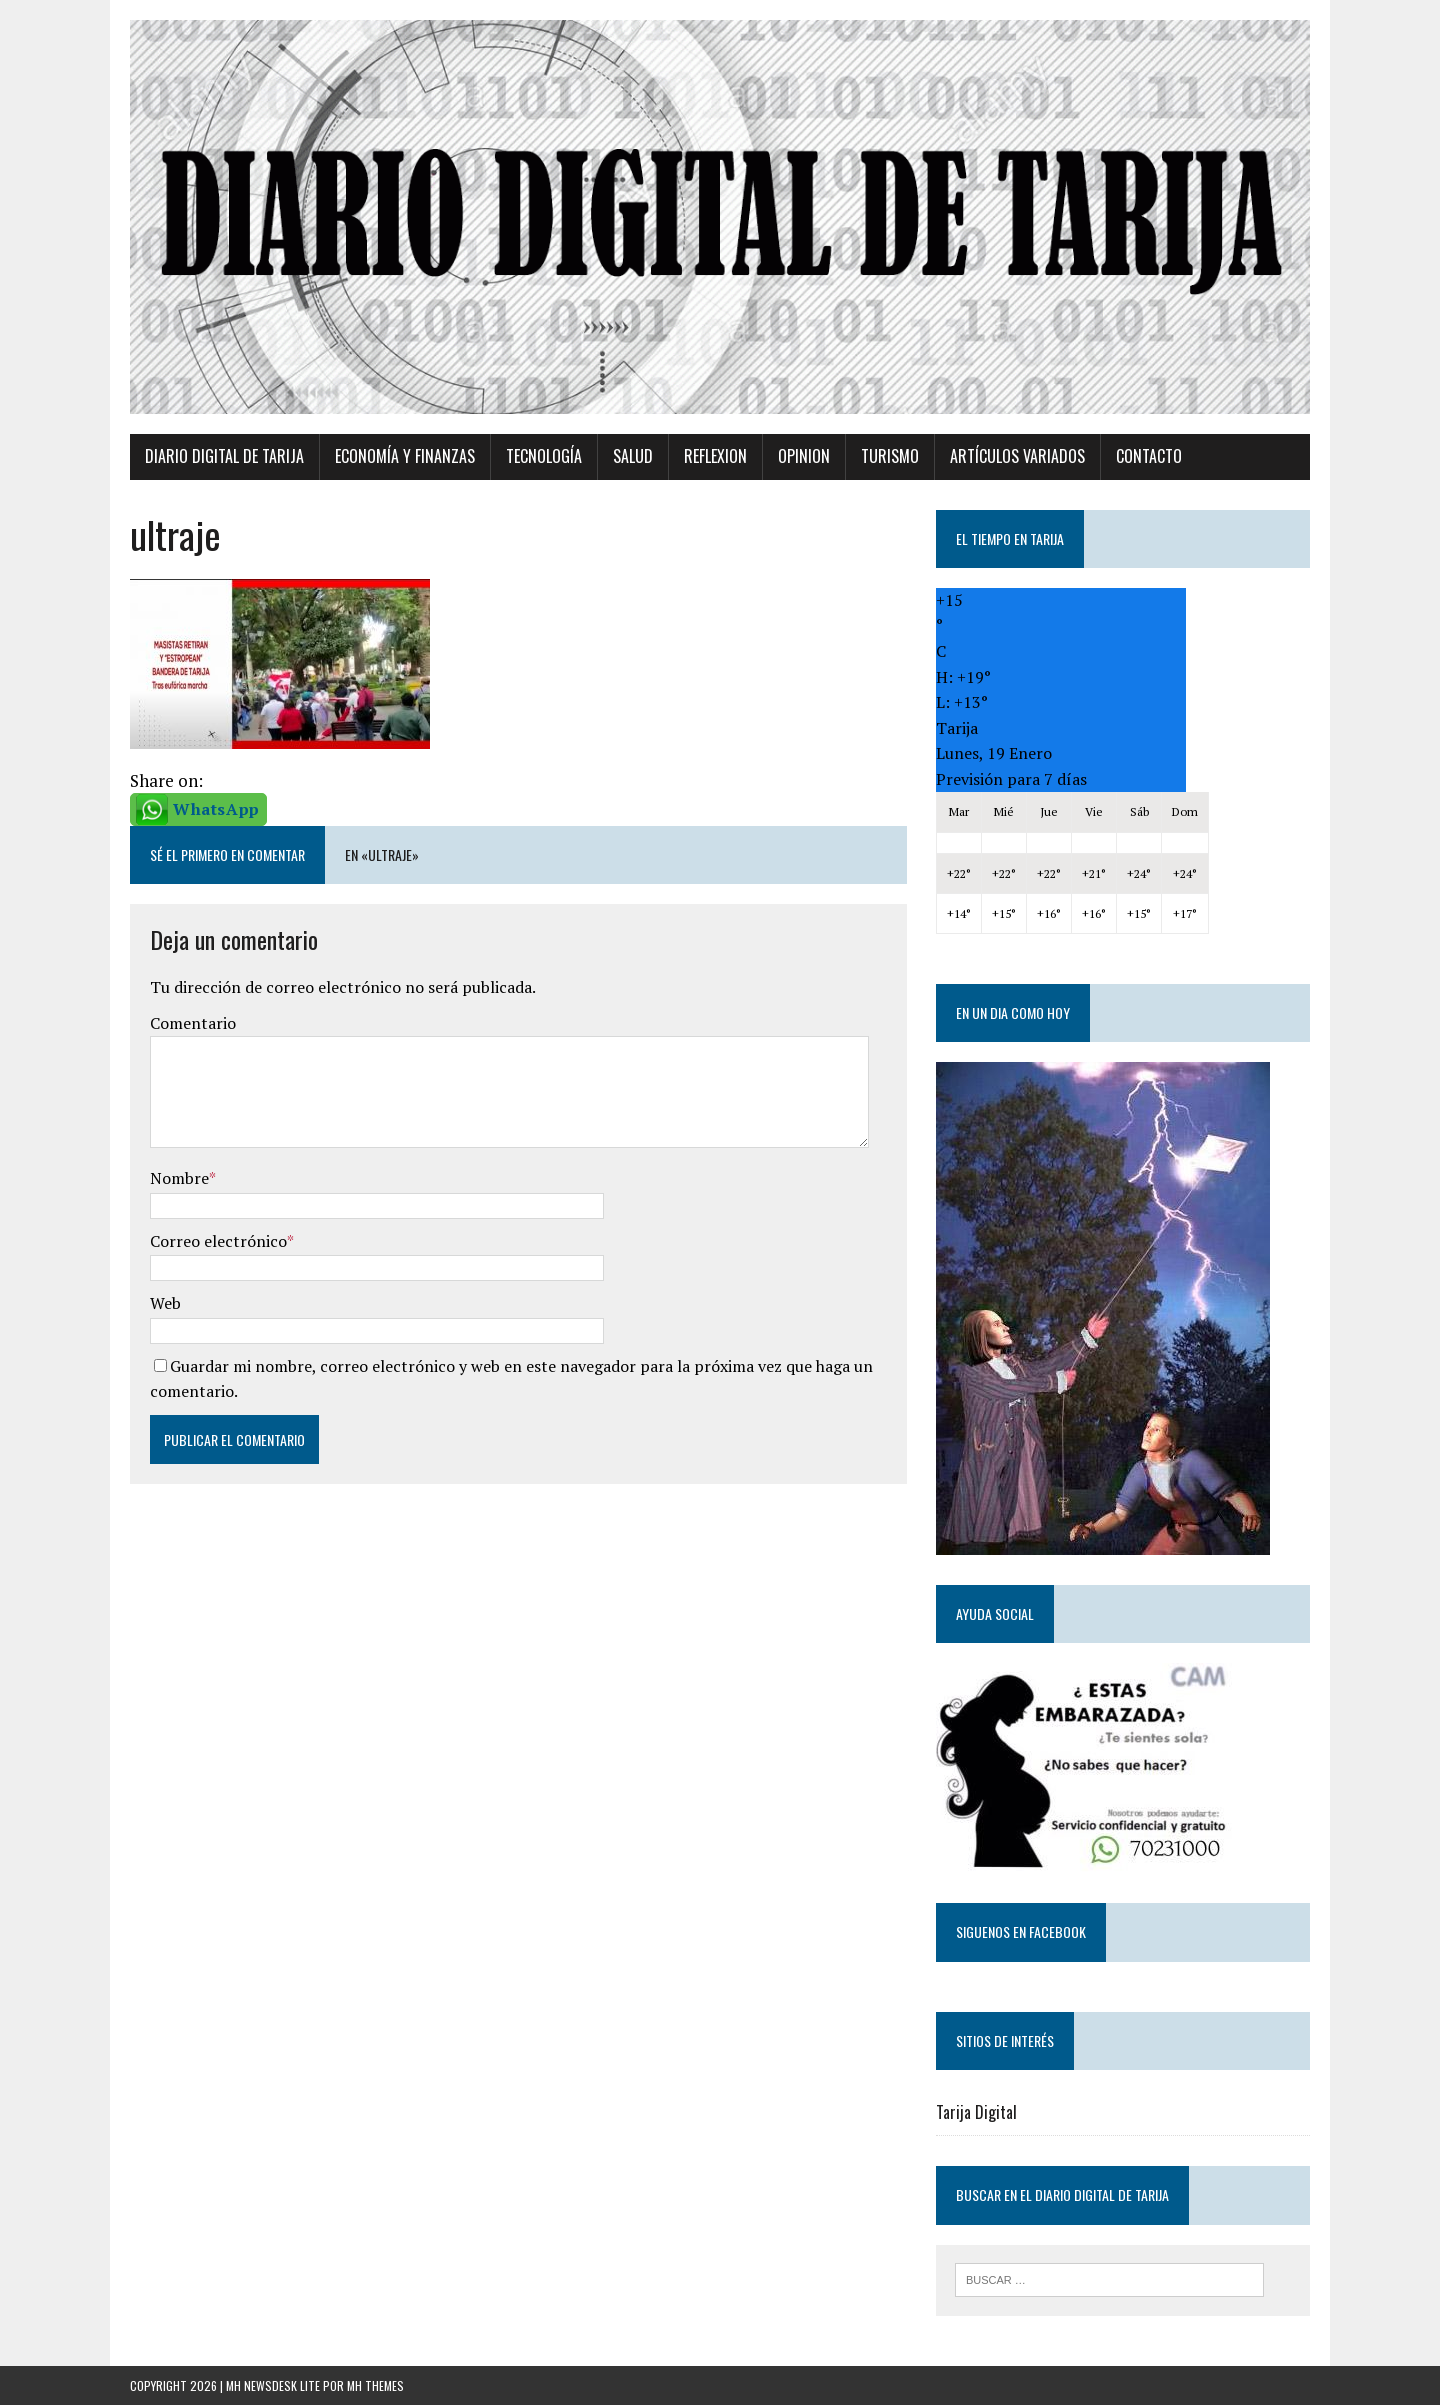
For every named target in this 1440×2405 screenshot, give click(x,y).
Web (165, 1303)
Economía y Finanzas (405, 456)
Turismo (890, 456)
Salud (633, 456)
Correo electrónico (218, 1241)
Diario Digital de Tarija (224, 456)
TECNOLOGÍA (544, 456)
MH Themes (375, 2385)
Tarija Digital (976, 2112)
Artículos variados (1017, 456)
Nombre (179, 1178)
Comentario (193, 1023)
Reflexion (715, 456)
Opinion (804, 456)
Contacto (1149, 456)
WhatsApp (216, 809)
